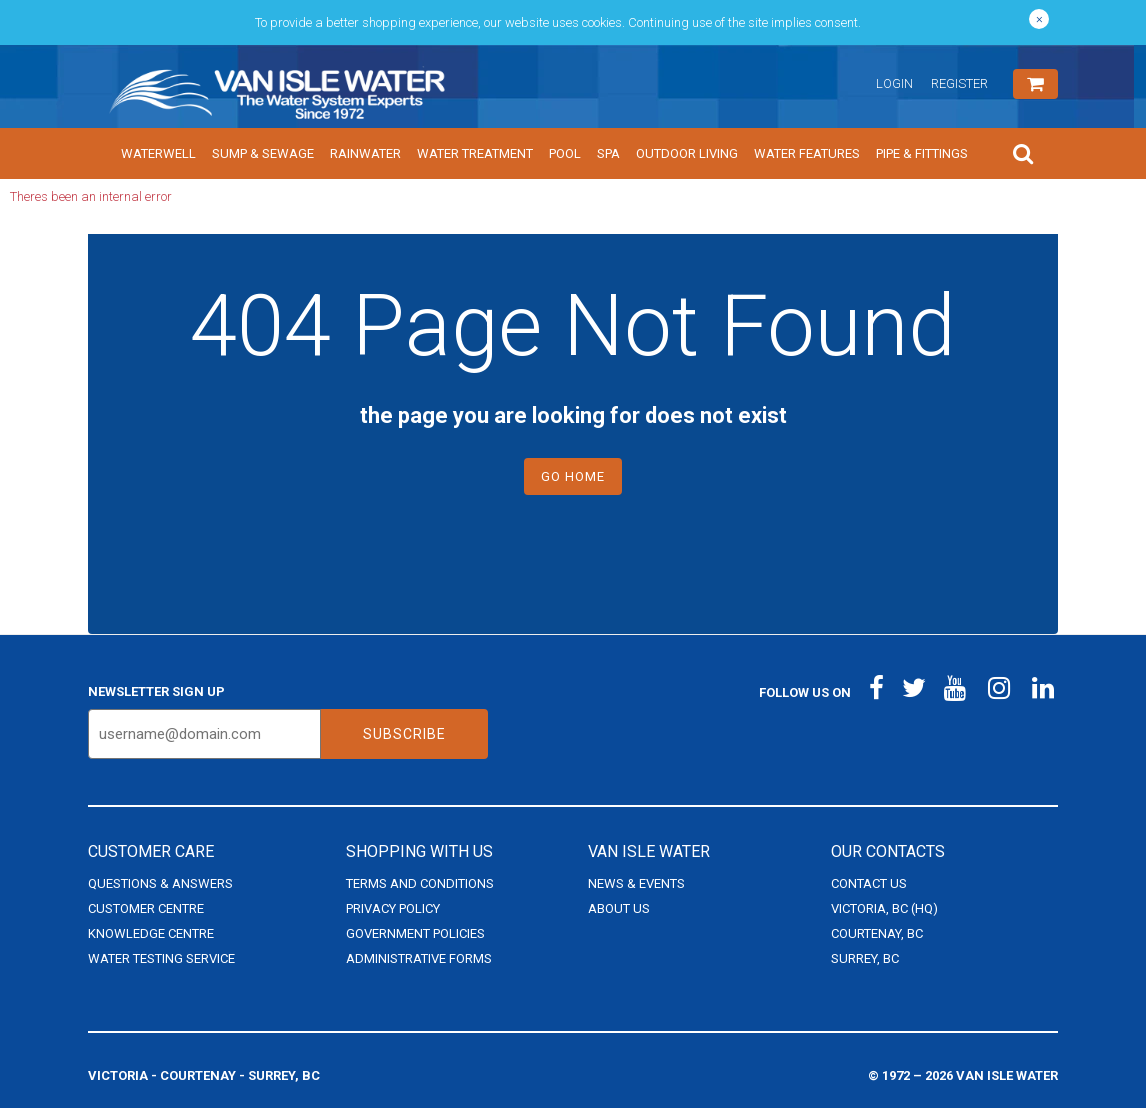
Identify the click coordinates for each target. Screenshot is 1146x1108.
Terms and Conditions (420, 883)
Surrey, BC (865, 958)
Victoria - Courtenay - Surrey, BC (204, 1075)
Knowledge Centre (151, 933)
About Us (619, 908)
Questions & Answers (160, 883)
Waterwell (158, 153)
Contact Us (869, 883)
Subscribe (404, 734)
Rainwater (365, 153)
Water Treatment (475, 153)
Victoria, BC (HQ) (884, 908)
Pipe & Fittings (922, 153)
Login (894, 83)
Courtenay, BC (877, 933)
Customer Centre (146, 908)
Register (959, 83)
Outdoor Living (687, 153)
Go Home (573, 476)
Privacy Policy (393, 908)
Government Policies (415, 933)
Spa (608, 153)
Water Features (807, 153)
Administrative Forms (419, 958)
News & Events (636, 883)
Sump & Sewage (263, 153)
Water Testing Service (161, 958)
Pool (565, 153)
